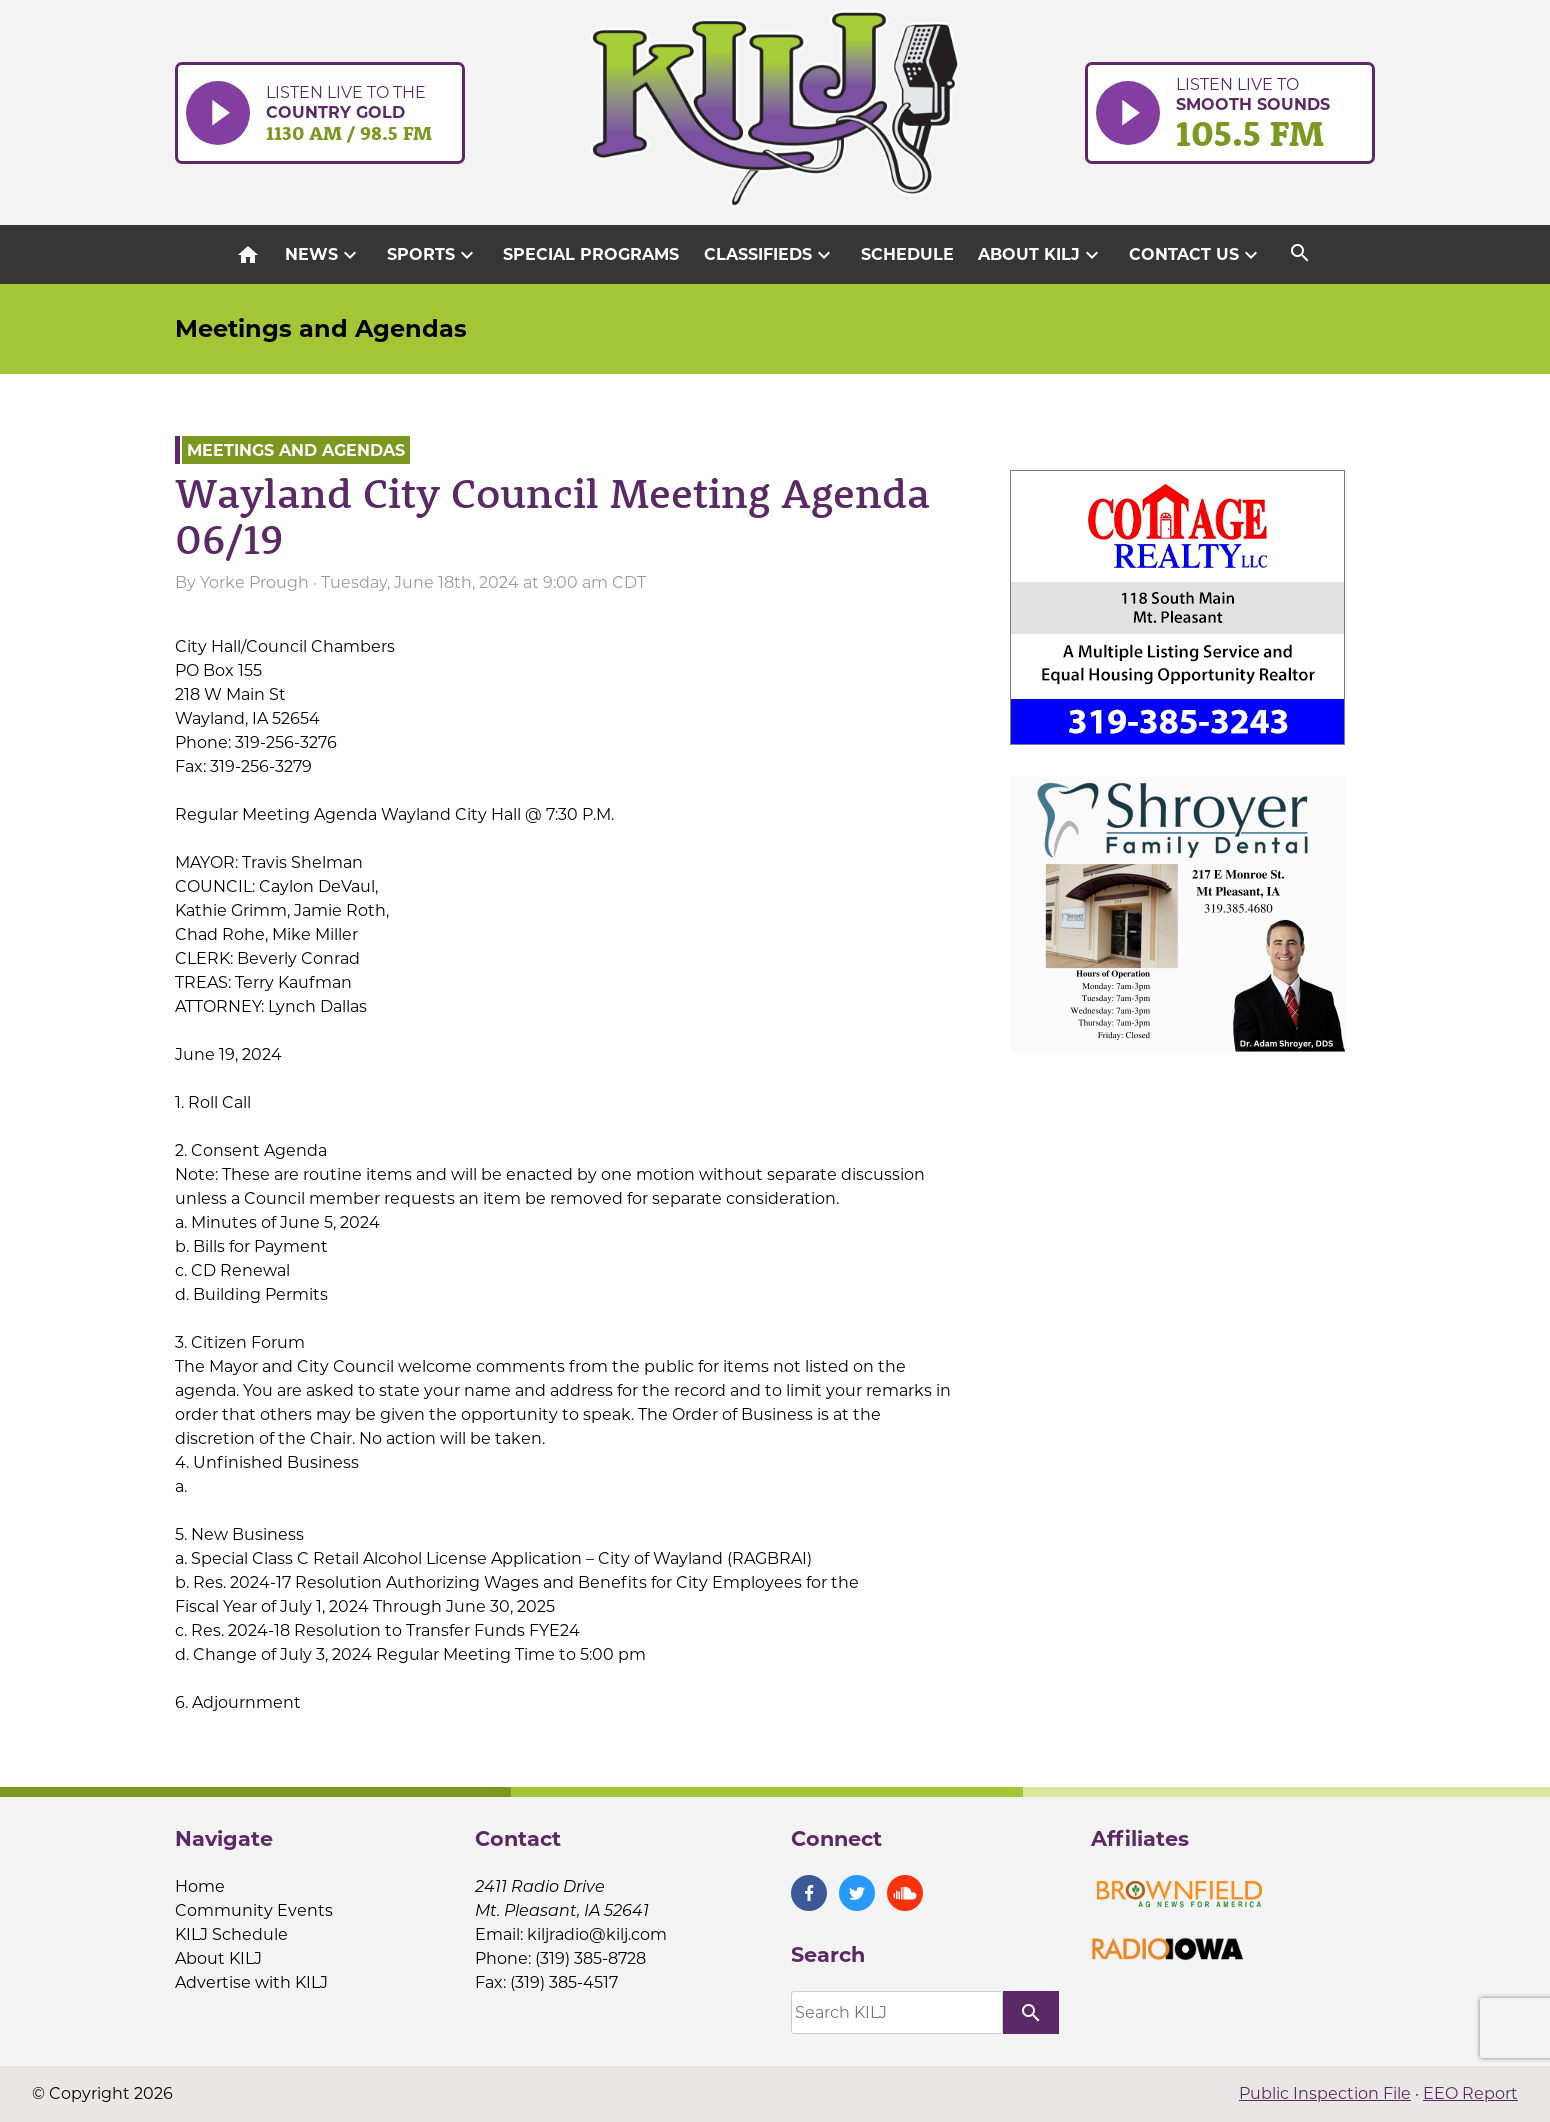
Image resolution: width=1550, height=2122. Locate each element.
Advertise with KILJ (251, 1982)
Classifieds (770, 255)
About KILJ (1041, 255)
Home (200, 1886)
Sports (433, 255)
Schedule (907, 254)
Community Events (254, 1910)
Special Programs (591, 254)
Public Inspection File (1325, 2093)
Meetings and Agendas (321, 328)
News (323, 255)
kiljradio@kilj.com (597, 1934)
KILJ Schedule (231, 1934)
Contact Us (1196, 255)
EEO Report (1470, 2093)
